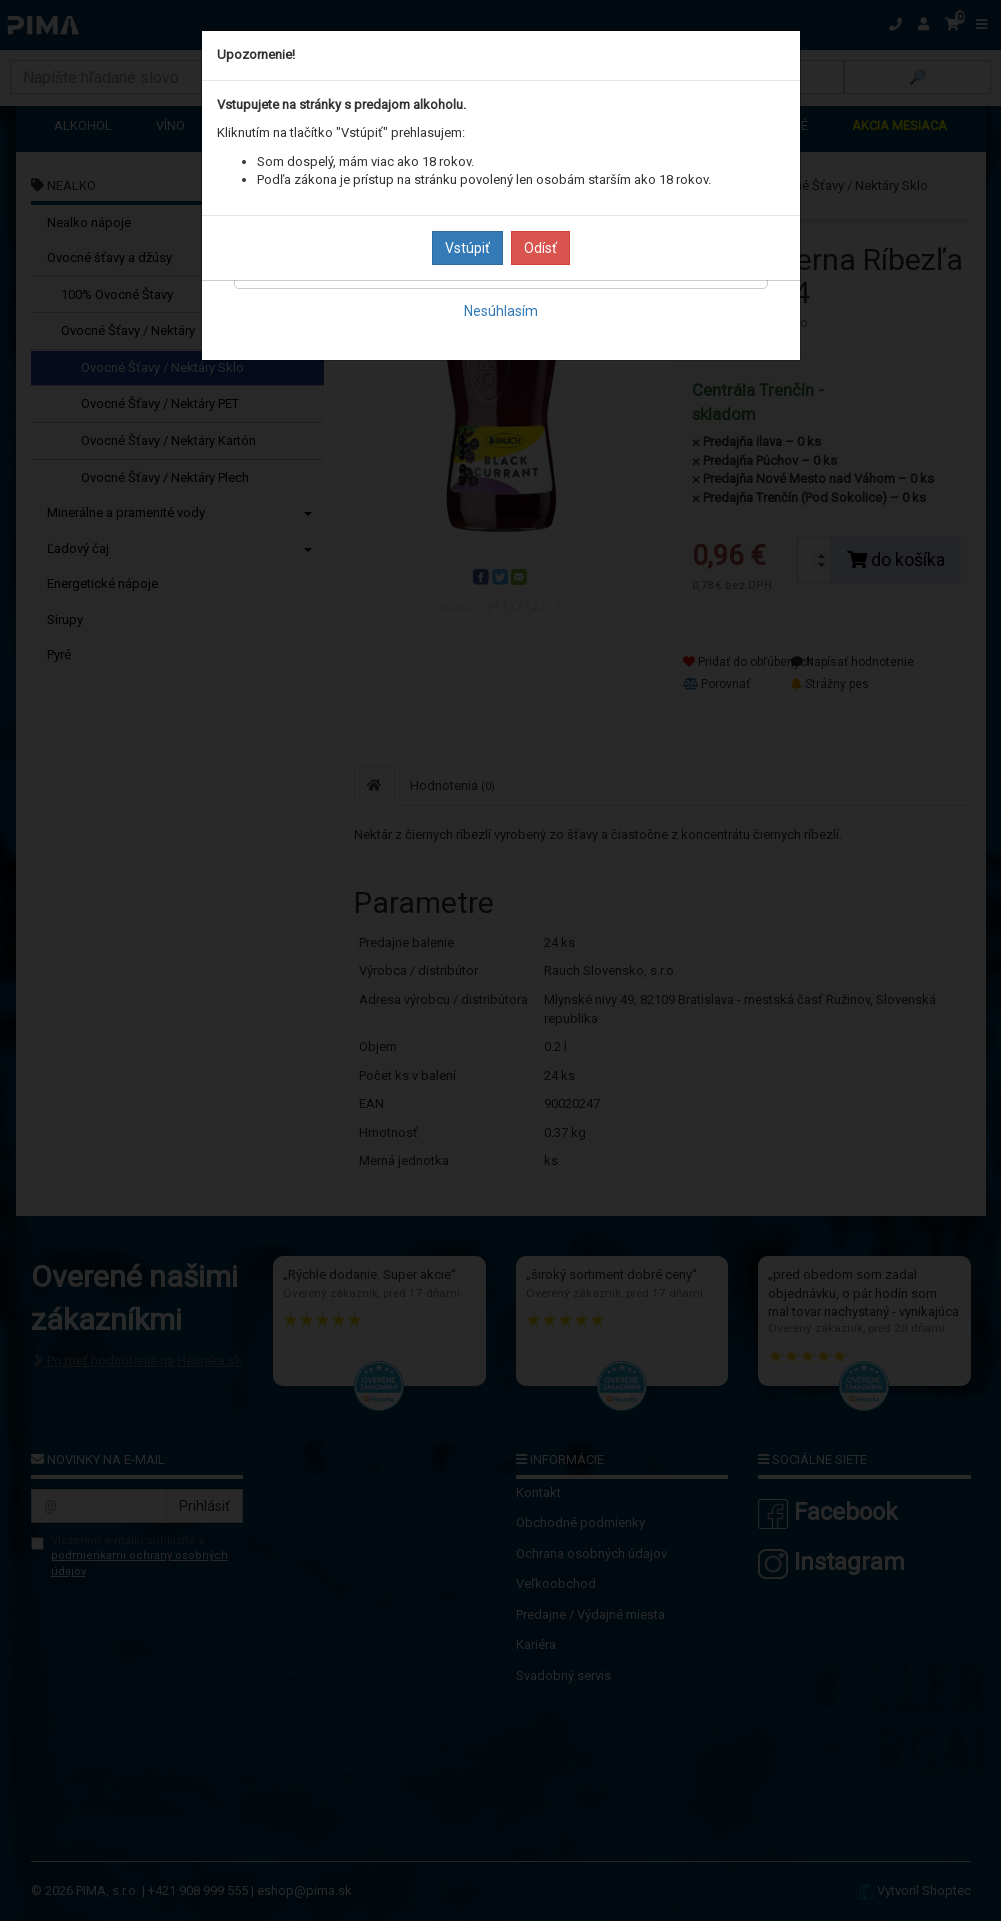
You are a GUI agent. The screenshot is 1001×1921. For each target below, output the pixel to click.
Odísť (540, 248)
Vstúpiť (467, 248)
